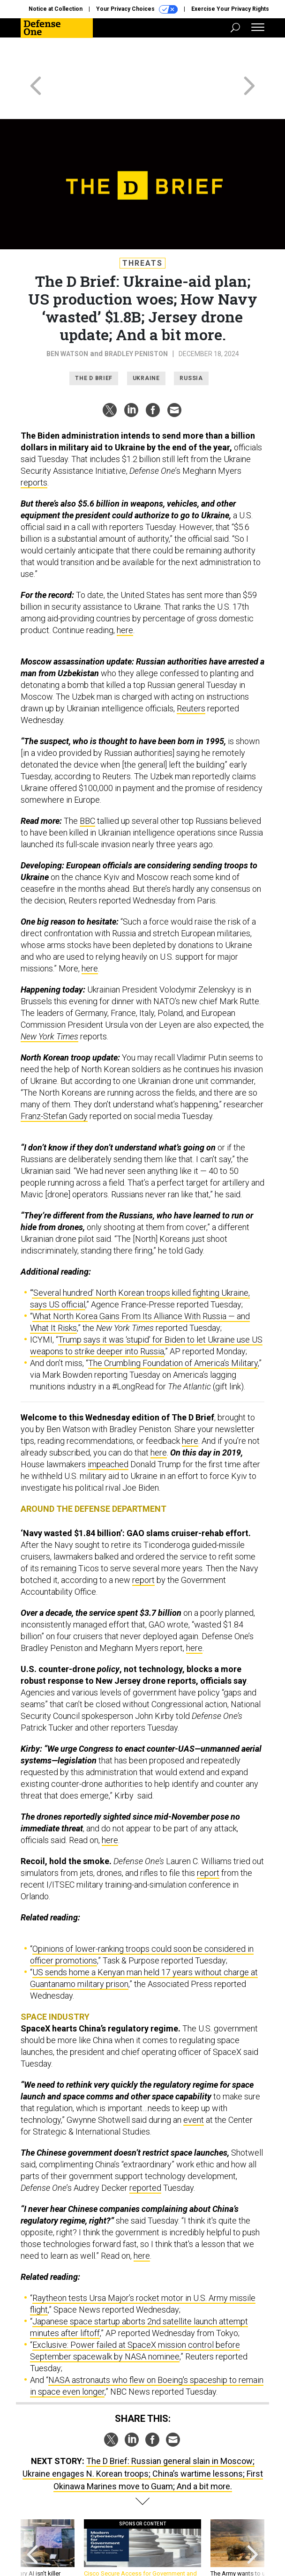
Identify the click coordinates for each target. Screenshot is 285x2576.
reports (34, 449)
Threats (142, 229)
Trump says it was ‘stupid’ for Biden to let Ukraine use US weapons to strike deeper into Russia (146, 1311)
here (125, 596)
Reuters (191, 674)
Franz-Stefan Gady (54, 1082)
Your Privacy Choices (137, 9)
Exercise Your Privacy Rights (230, 9)
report (143, 1546)
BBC (87, 787)
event (193, 2086)
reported (145, 2154)
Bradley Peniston (136, 320)
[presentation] (32, 2519)
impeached (108, 1430)
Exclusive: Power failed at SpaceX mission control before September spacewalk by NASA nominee (135, 2317)
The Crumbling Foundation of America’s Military (173, 1329)
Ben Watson (67, 320)
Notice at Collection (55, 9)
